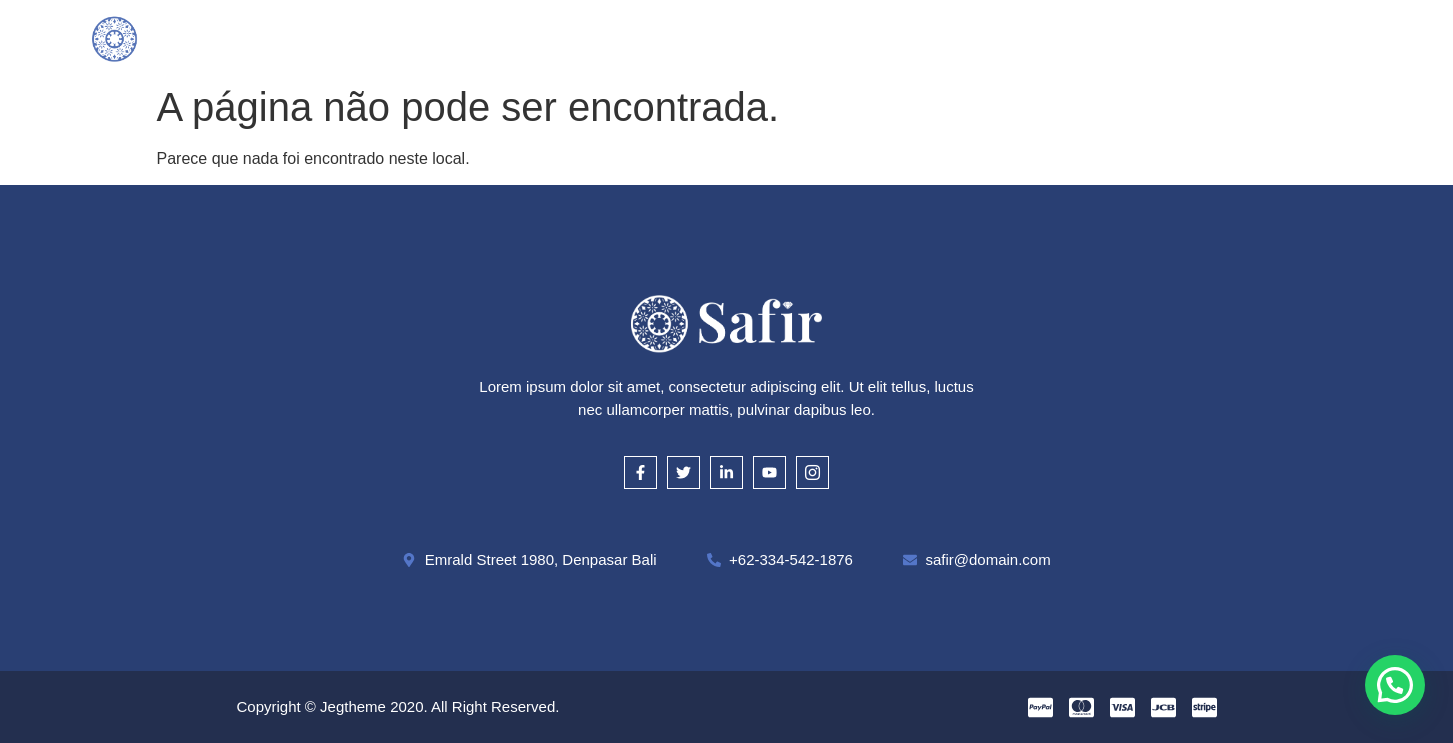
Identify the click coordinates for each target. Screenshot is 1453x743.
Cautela (810, 37)
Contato (1051, 37)
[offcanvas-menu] (1353, 37)
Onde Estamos (930, 37)
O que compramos (520, 37)
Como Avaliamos (683, 37)
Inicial (394, 37)
